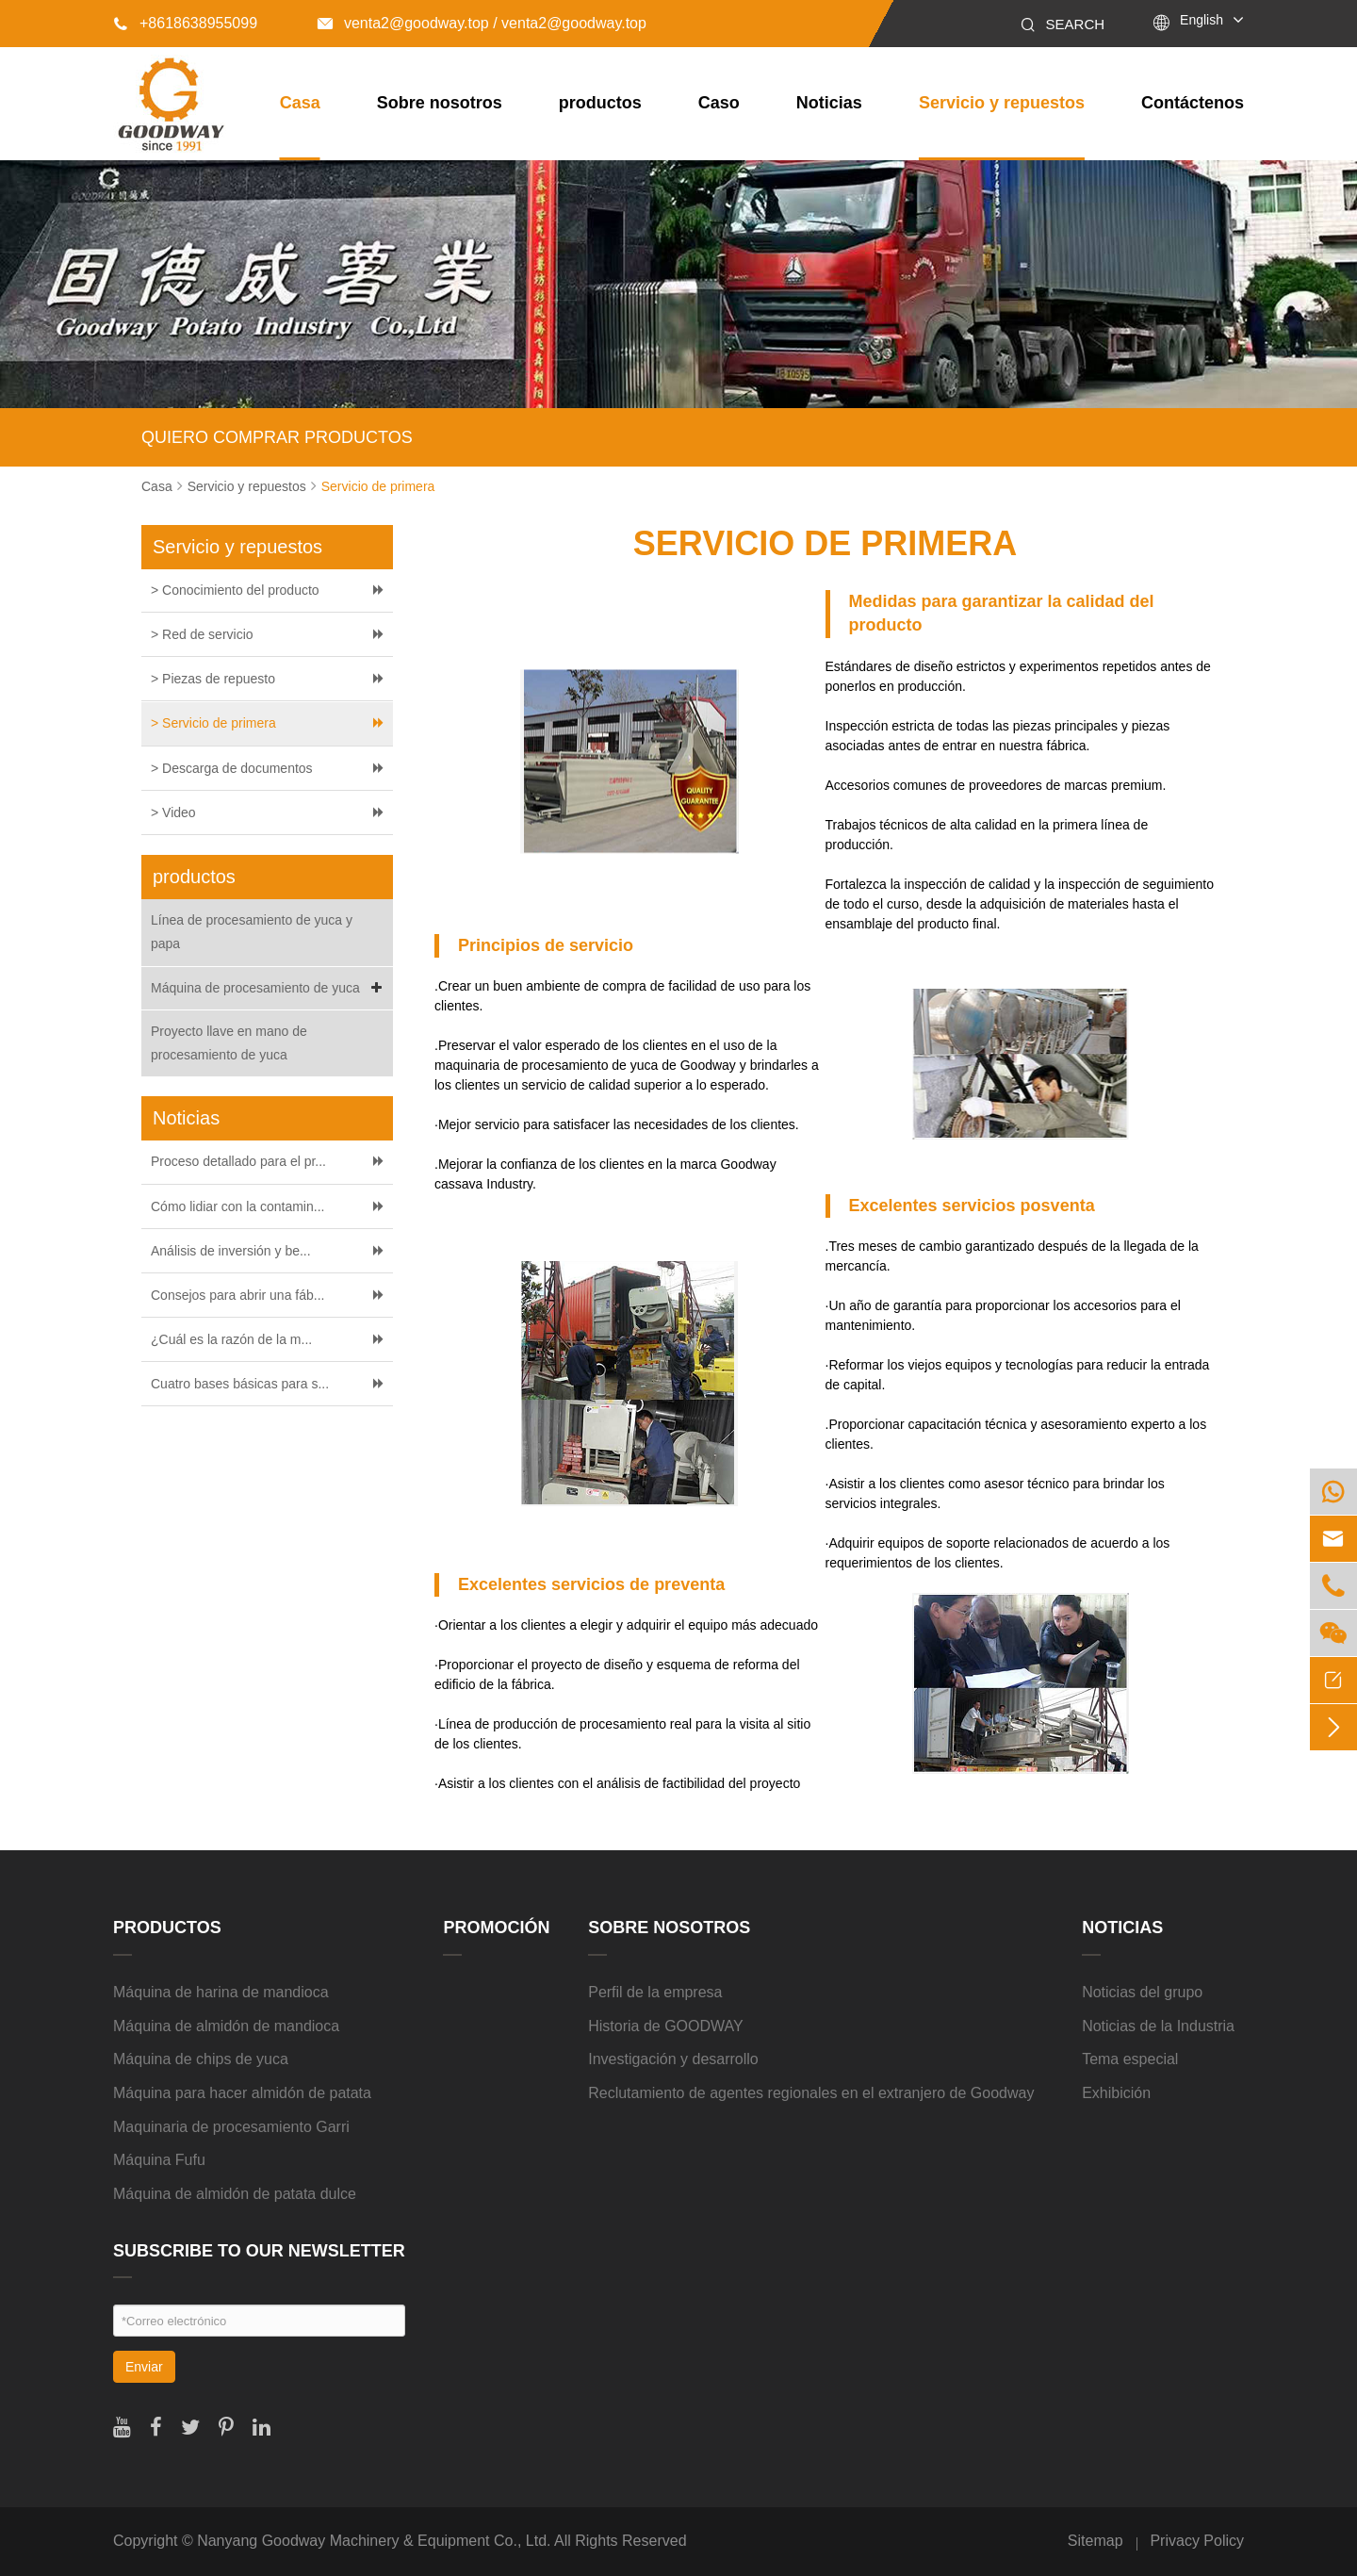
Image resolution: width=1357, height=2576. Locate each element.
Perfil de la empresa (655, 1992)
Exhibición (1116, 2093)
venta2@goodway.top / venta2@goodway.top (482, 23)
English (1201, 19)
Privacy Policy (1197, 2541)
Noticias (829, 102)
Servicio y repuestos (1002, 102)
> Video (173, 812)
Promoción (496, 1927)
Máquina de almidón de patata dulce (234, 2194)
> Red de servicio (202, 634)
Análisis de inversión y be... (231, 1250)
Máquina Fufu (159, 2160)
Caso (719, 102)
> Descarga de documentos (232, 768)
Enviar (144, 2366)
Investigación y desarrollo (673, 2059)
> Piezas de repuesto (213, 678)
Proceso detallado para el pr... (238, 1161)
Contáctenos (1192, 102)
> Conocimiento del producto (235, 590)
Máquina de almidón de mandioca (226, 2026)
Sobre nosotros (439, 102)
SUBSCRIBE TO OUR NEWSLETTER (259, 2250)
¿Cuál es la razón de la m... (231, 1339)
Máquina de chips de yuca (200, 2059)
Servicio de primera (378, 486)
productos (600, 102)
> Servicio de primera (213, 722)
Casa (300, 102)
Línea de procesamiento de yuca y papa (251, 931)
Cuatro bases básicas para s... (240, 1383)
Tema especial (1130, 2059)
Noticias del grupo (1142, 1992)
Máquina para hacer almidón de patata (242, 2093)
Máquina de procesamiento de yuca (269, 988)
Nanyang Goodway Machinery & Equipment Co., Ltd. (373, 2541)
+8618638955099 (185, 23)
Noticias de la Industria (1158, 2026)
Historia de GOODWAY (665, 2026)
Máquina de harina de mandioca (221, 1992)
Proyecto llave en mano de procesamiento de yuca (229, 1043)
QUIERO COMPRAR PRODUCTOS (277, 437)
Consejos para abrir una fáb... (237, 1295)
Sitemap (1095, 2541)
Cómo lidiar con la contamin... (237, 1206)
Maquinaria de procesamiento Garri (231, 2127)
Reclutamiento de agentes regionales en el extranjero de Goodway (811, 2093)
